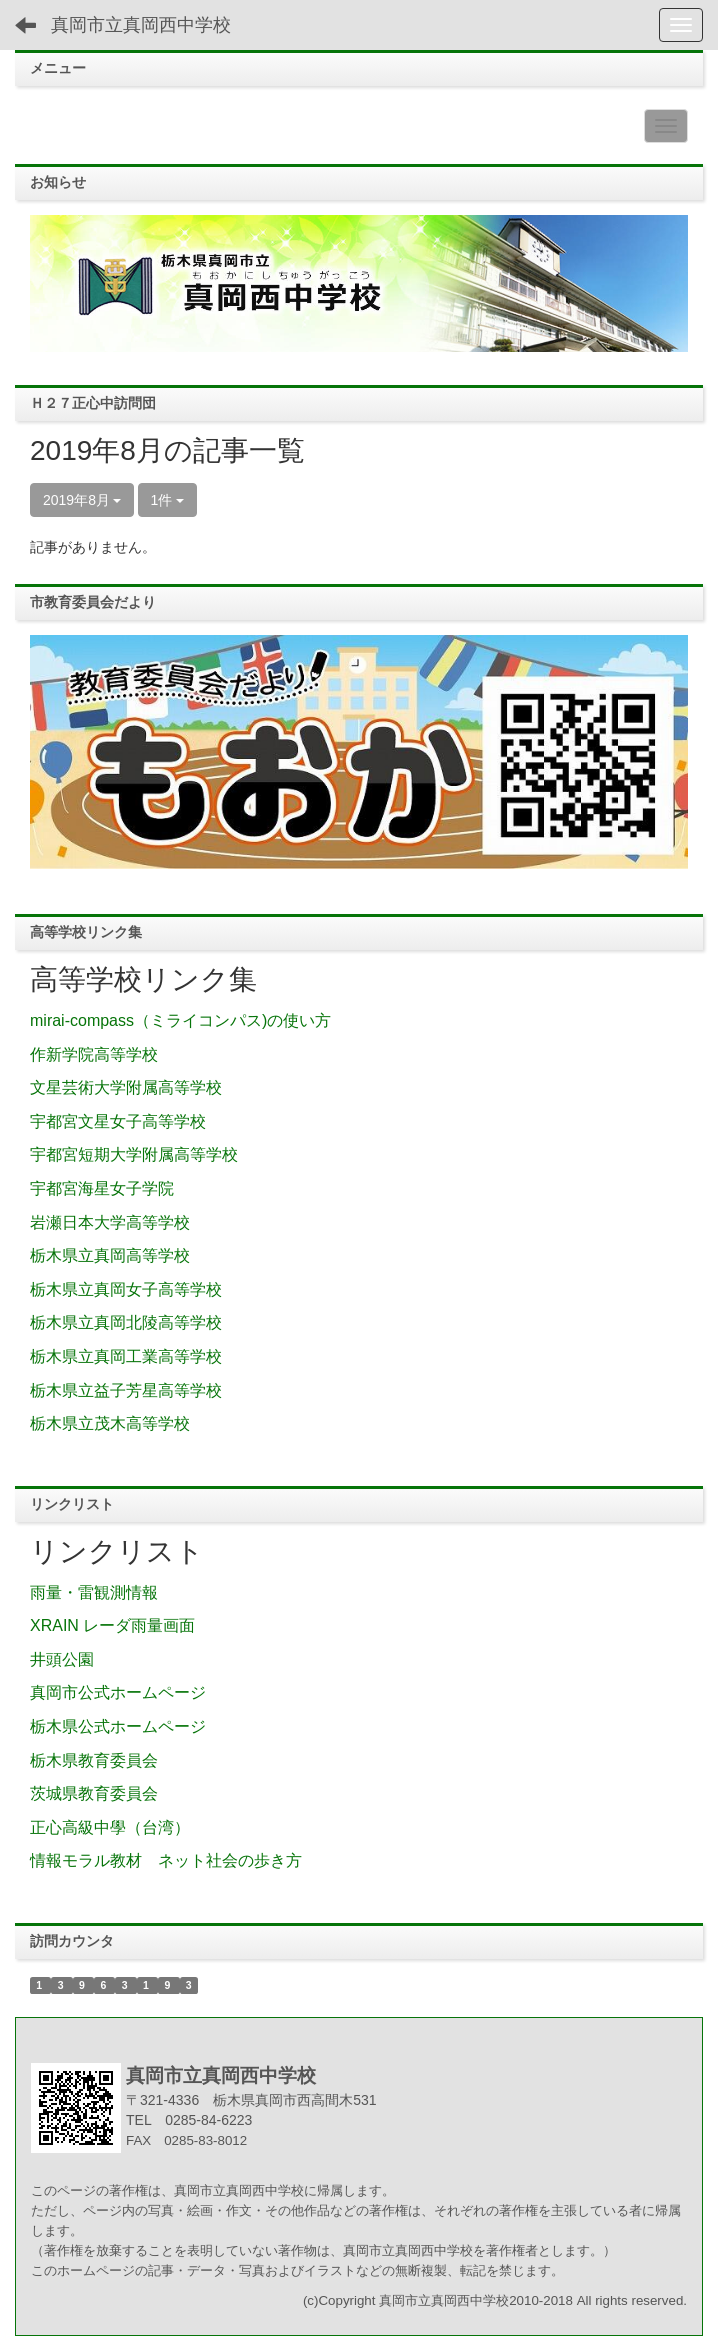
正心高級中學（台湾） (110, 1827)
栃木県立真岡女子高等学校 (126, 1289)
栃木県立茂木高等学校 (110, 1423)
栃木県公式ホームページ (118, 1726)
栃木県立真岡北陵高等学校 (126, 1322)
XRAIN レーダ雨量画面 (112, 1625)
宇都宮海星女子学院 (102, 1188)
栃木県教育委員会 (94, 1760)
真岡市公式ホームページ (118, 1692)
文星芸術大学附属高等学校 (126, 1087)
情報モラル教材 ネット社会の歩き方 (166, 1860)
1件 (168, 500)
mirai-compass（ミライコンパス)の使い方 (180, 1020)
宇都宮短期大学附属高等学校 (134, 1154)
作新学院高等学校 (94, 1054)
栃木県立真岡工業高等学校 (126, 1356)
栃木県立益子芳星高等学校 (126, 1390)
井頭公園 (62, 1659)
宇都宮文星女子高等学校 (118, 1121)
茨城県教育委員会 (94, 1793)
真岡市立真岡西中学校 (141, 25)
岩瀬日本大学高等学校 (110, 1222)
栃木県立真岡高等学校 (110, 1255)
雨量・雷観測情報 (94, 1592)
